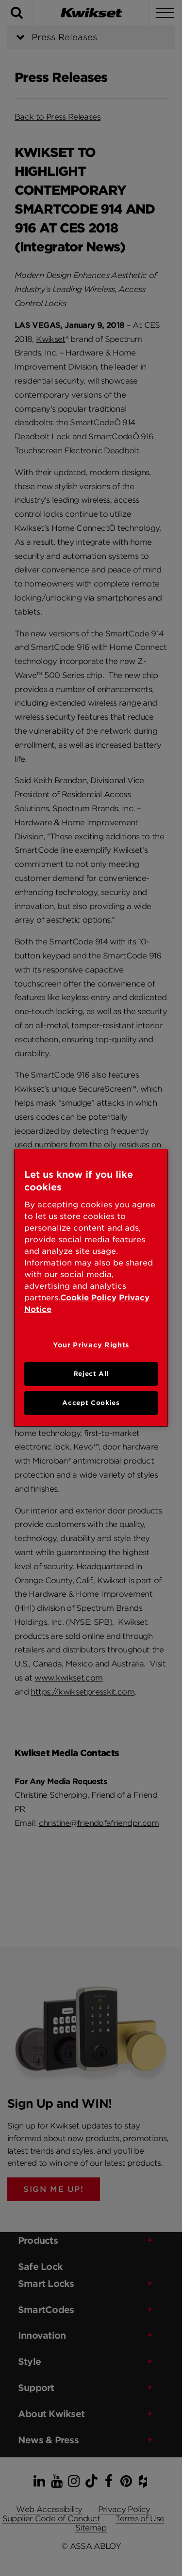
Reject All (91, 1373)
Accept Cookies (90, 1402)
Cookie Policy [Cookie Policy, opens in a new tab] (88, 1297)
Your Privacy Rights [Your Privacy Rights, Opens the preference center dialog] (91, 1345)
